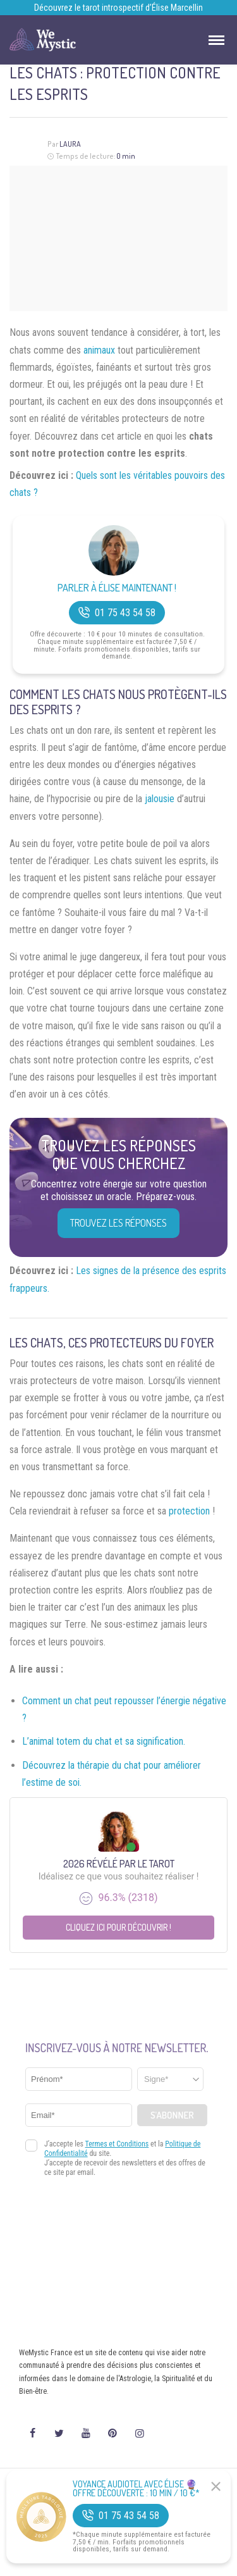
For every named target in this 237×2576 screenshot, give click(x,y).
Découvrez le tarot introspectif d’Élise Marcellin (118, 8)
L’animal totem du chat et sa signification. (103, 1741)
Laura (70, 144)
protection (189, 1511)
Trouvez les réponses (118, 1223)
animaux (99, 350)
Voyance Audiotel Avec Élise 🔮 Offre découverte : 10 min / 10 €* (136, 2489)
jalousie (159, 799)
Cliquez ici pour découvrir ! (118, 1927)
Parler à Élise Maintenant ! (117, 588)
